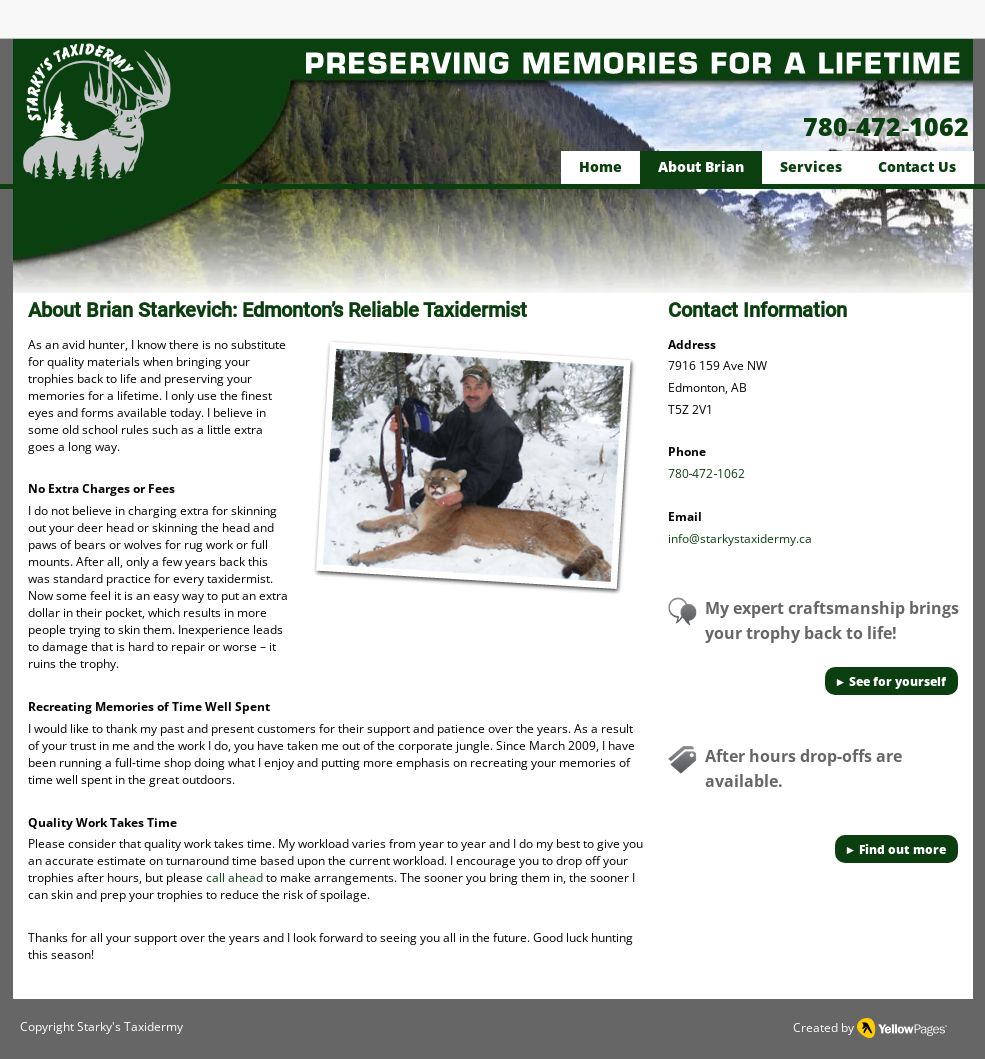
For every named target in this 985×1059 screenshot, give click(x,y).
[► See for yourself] (891, 681)
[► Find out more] (896, 849)
